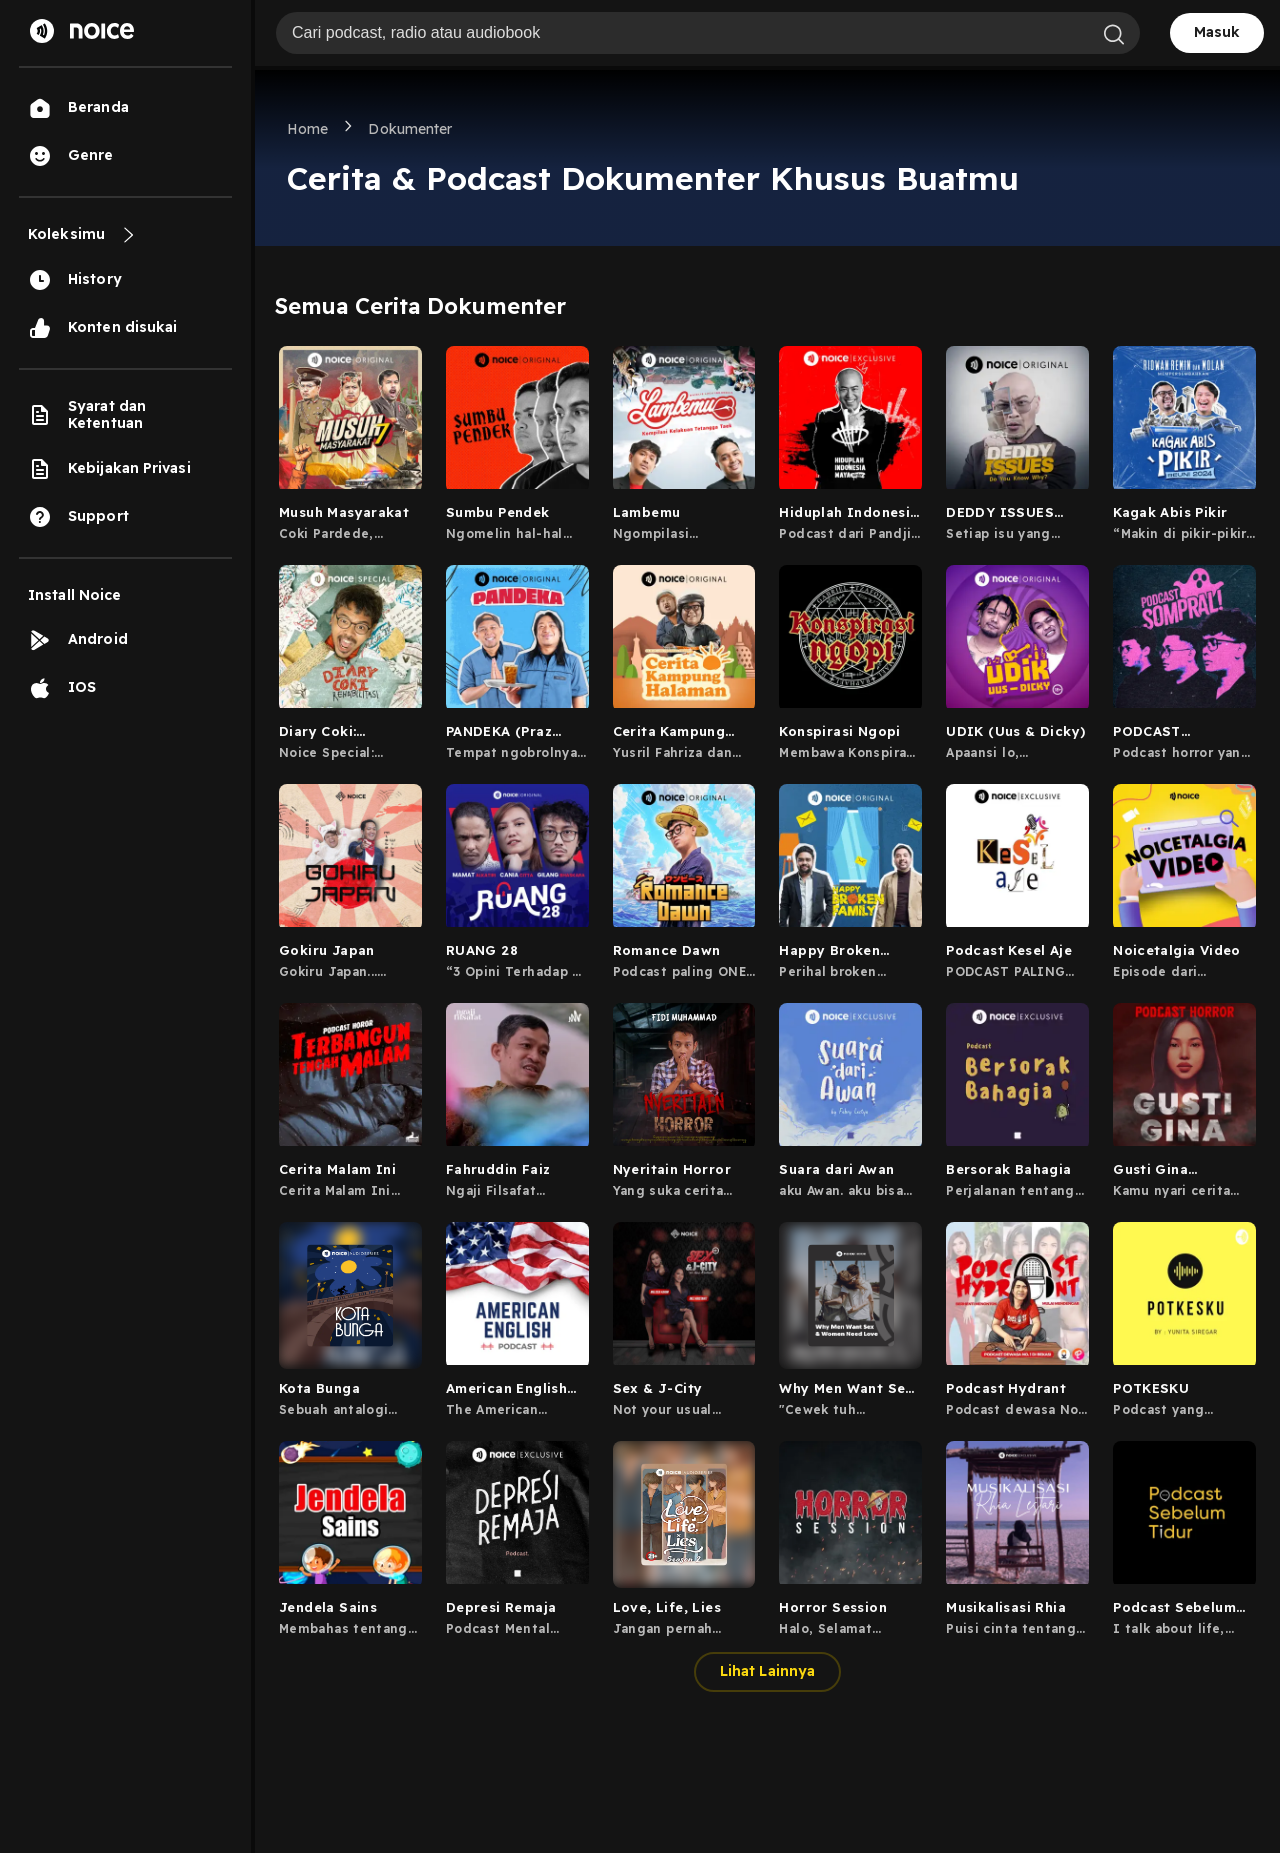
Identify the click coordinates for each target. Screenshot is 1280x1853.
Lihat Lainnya (767, 1671)
